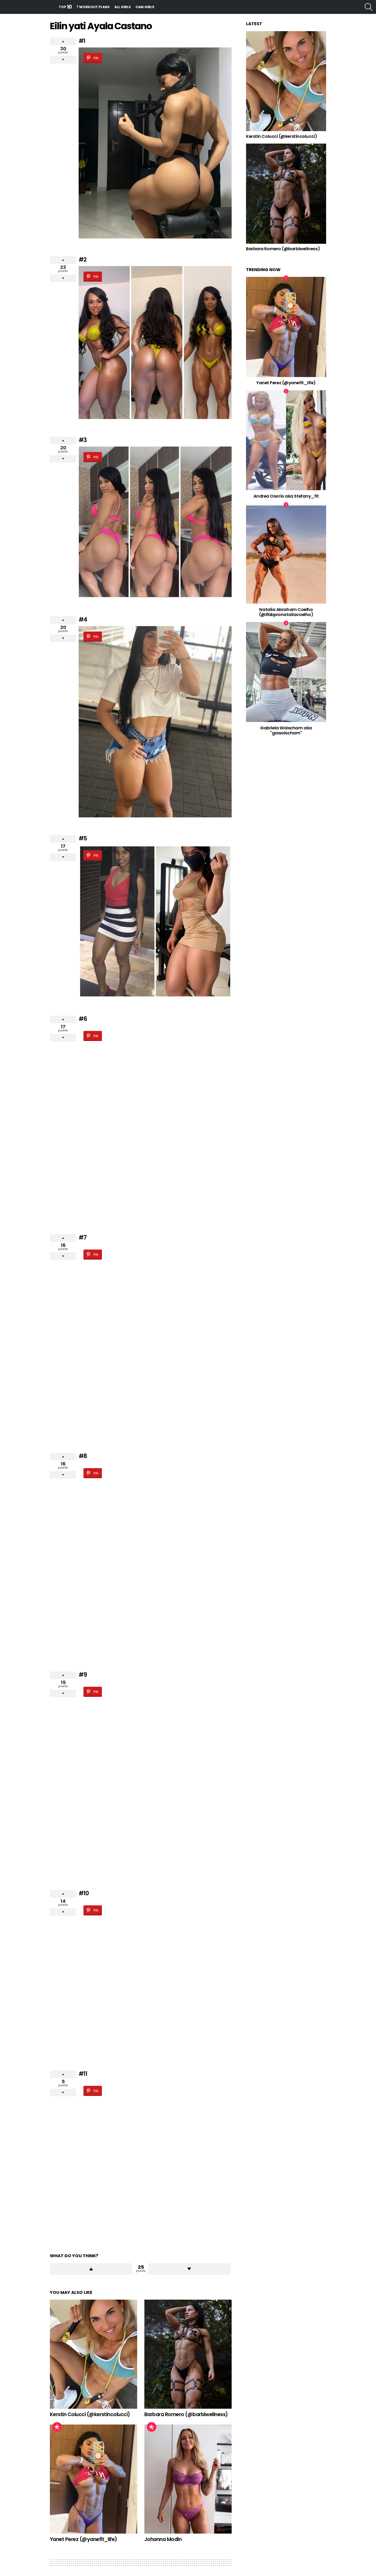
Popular (57, 2427)
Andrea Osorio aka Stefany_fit (286, 496)
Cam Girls (144, 7)
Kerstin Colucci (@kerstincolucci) (90, 2414)
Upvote (63, 41)
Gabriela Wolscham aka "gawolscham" (286, 730)
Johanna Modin (163, 2539)
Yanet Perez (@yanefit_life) (83, 2539)
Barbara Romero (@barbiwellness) (186, 2414)
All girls (122, 7)
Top (65, 6)
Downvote (63, 60)
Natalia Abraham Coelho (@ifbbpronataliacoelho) (286, 612)
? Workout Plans (93, 7)
